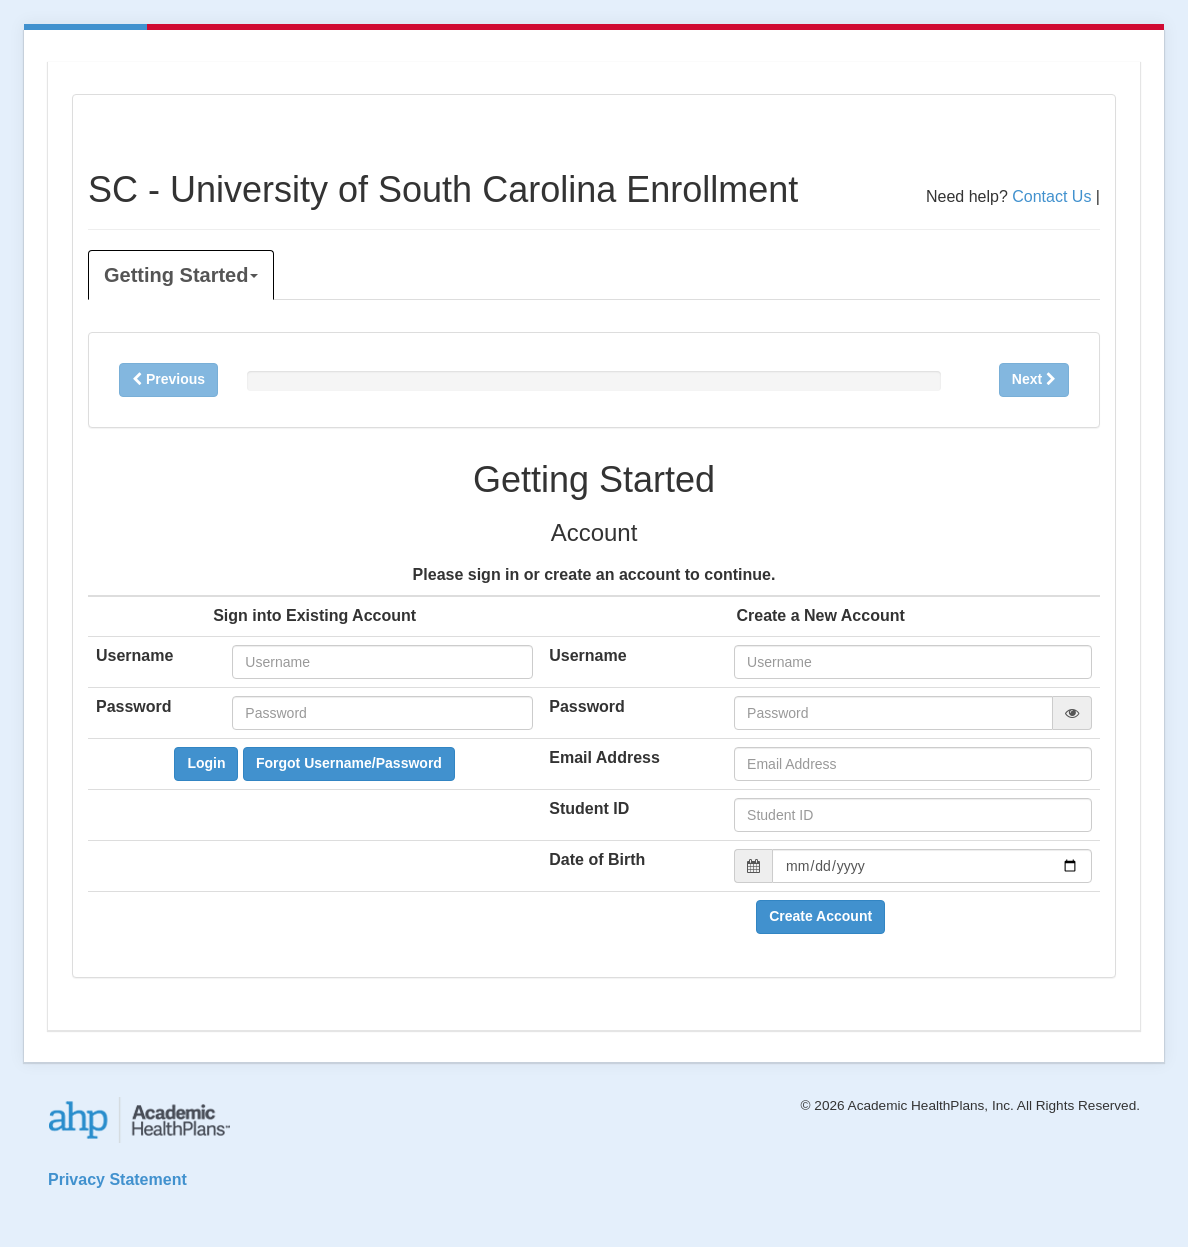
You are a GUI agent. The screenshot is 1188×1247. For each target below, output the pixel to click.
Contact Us (1051, 196)
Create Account (820, 916)
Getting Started (181, 275)
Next (1034, 379)
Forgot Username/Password (349, 763)
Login (206, 763)
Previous (168, 379)
